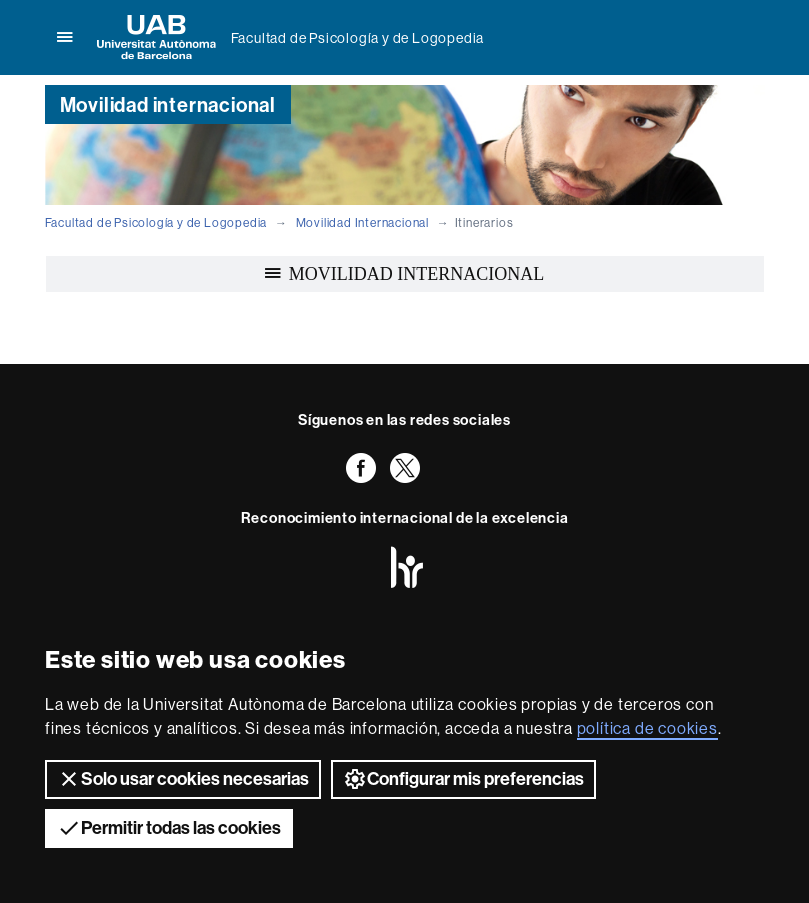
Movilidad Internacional (362, 222)
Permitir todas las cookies (169, 828)
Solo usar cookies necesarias (183, 779)
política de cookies (647, 728)
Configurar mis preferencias (463, 779)
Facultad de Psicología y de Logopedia (358, 38)
